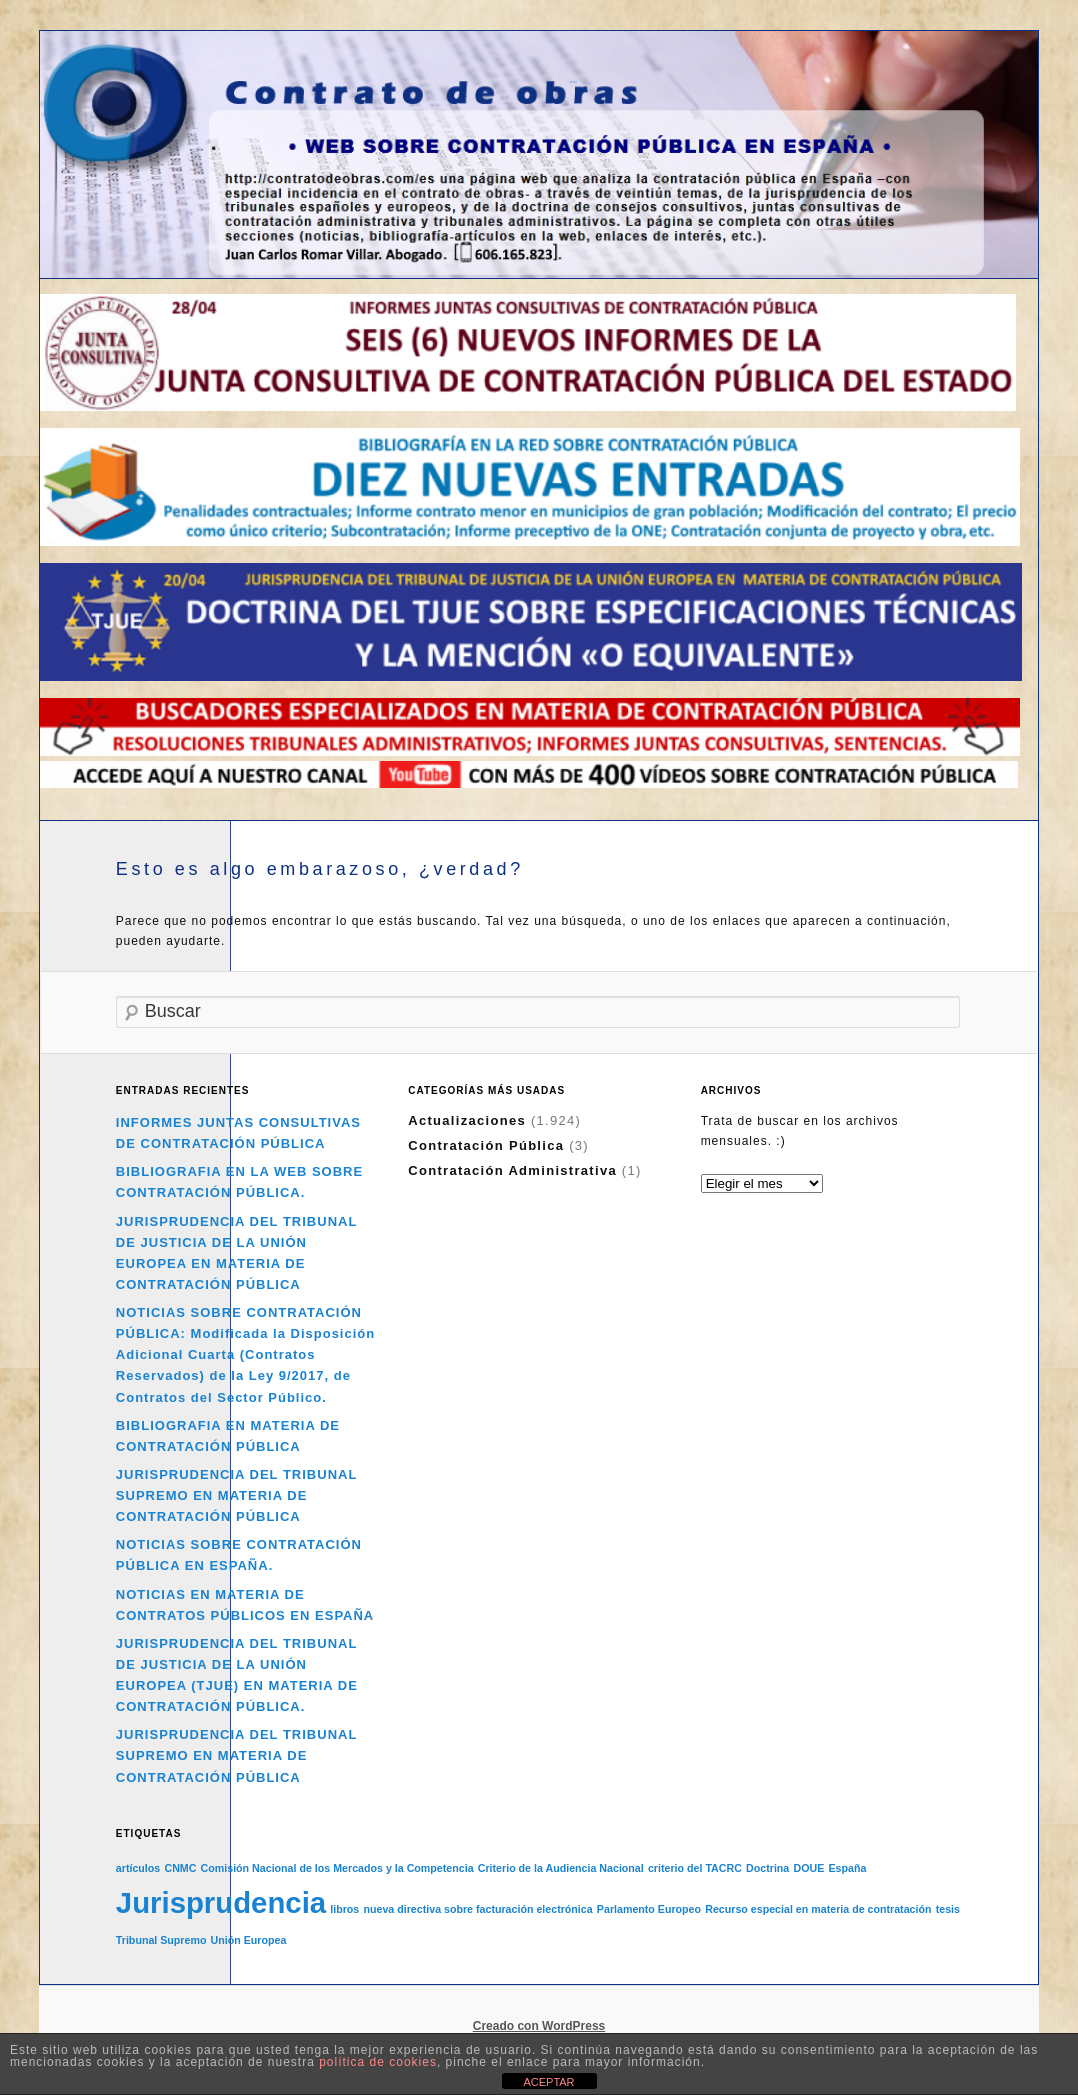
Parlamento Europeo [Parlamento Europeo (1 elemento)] (649, 1909)
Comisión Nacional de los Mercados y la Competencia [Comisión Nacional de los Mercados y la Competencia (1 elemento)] (337, 1868)
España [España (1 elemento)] (847, 1868)
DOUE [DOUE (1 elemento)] (808, 1868)
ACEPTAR (548, 2082)
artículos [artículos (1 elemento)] (138, 1868)
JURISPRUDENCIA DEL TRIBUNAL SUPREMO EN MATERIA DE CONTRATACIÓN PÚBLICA (236, 1495)
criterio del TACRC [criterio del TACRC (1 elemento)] (695, 1868)
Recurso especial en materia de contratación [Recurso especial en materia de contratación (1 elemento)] (818, 1909)
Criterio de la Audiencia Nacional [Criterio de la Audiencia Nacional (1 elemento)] (561, 1868)
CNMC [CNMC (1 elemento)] (180, 1868)
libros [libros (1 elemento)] (344, 1909)
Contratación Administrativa (512, 1170)
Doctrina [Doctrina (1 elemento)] (767, 1868)
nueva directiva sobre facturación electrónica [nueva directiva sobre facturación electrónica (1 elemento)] (477, 1909)
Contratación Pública (486, 1145)
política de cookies (378, 2062)
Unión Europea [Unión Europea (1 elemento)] (249, 1940)
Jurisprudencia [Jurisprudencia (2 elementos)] (221, 1902)
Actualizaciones (467, 1120)
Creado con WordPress (539, 2026)
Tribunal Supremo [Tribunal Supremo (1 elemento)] (161, 1940)
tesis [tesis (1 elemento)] (948, 1909)
